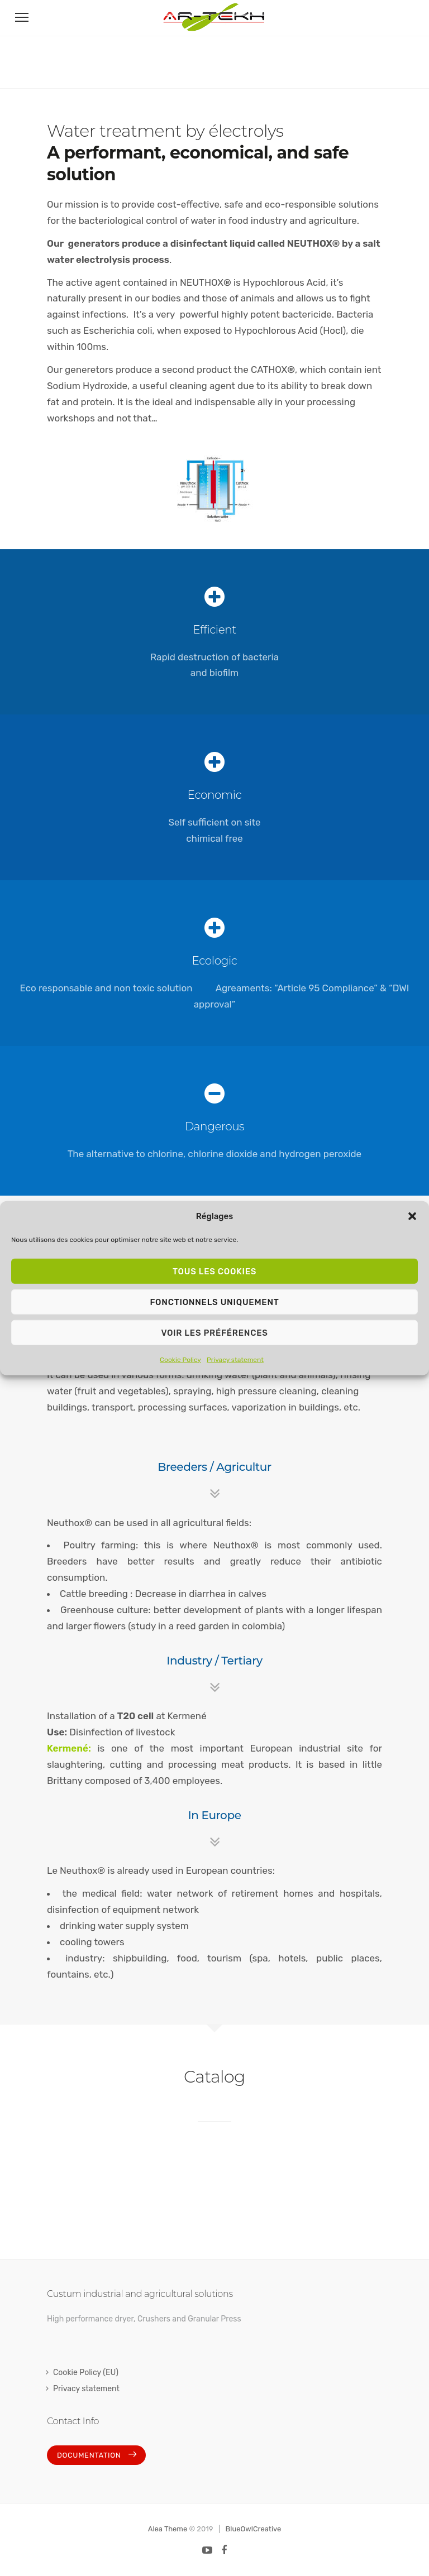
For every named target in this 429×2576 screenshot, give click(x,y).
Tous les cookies (214, 1271)
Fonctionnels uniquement (214, 1302)
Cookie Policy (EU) (85, 2372)
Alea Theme (167, 2529)
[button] (412, 1216)
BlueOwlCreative (254, 2529)
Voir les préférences (214, 1332)
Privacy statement (235, 1360)
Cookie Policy (180, 1360)
